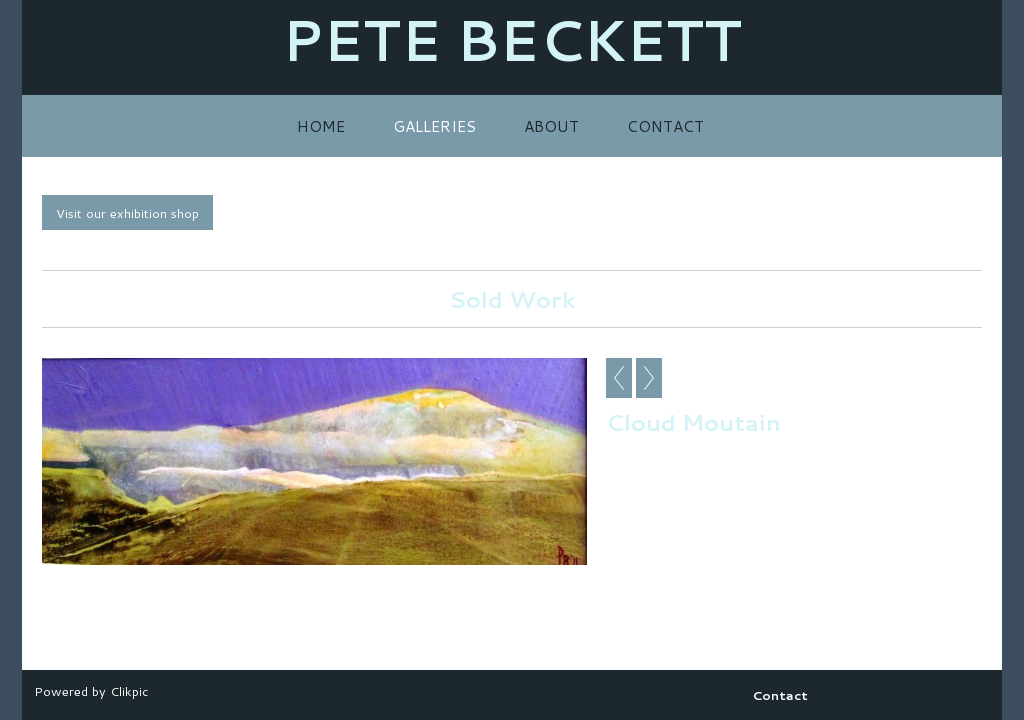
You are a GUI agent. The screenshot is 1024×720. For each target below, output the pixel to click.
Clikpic (129, 691)
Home (321, 126)
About (551, 126)
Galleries (434, 126)
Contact (665, 126)
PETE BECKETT (512, 39)
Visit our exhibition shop (127, 213)
